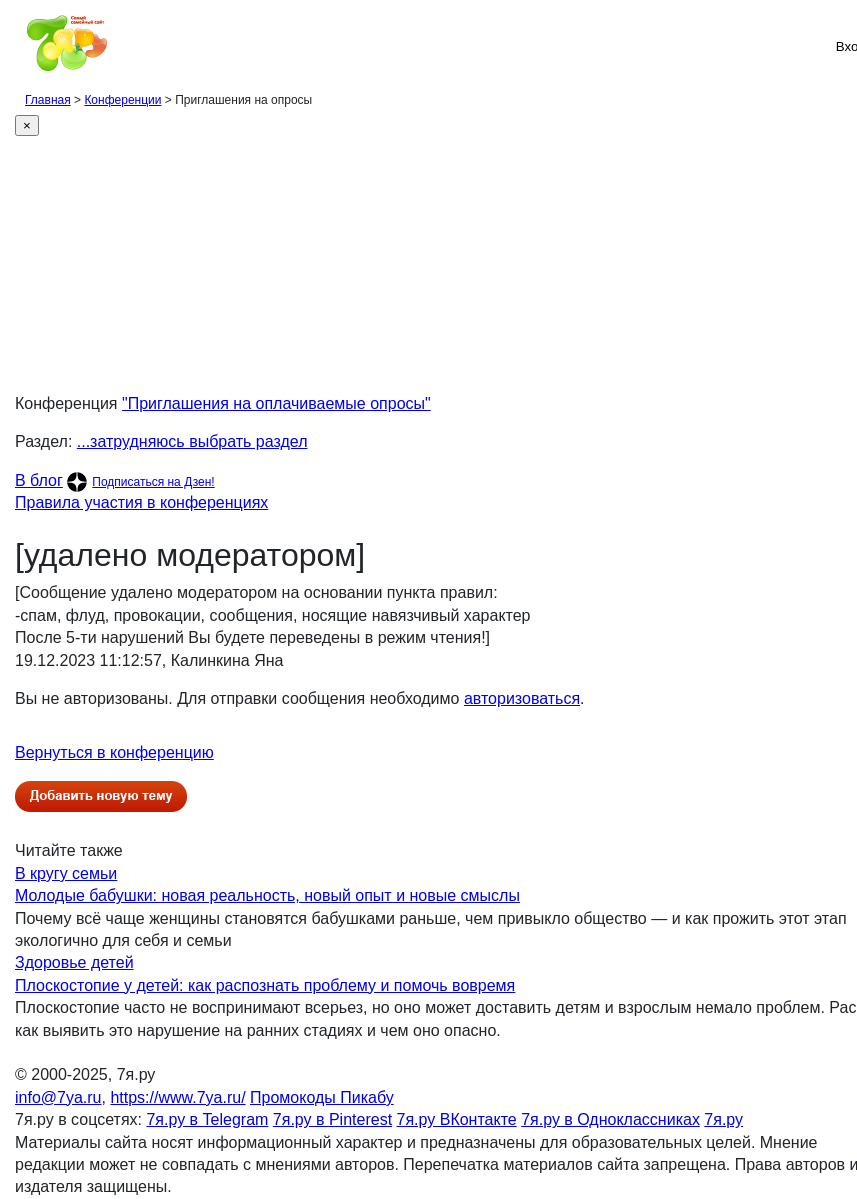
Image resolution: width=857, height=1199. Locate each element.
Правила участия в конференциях (141, 502)
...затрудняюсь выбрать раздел (192, 441)
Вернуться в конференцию (114, 752)
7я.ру (723, 1119)
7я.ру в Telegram (207, 1119)
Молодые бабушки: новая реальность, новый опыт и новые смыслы (267, 895)
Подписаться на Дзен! (153, 482)
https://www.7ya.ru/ (177, 1097)
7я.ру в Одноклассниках (610, 1119)
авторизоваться (522, 698)
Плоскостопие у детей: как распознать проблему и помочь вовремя (265, 985)
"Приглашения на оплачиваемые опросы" (276, 403)
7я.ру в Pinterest (332, 1119)
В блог (39, 480)
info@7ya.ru (58, 1097)
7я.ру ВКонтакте (457, 1119)
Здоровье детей (74, 962)
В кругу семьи (66, 873)
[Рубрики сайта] (21, 46)
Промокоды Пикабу (322, 1097)
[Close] (27, 125)
